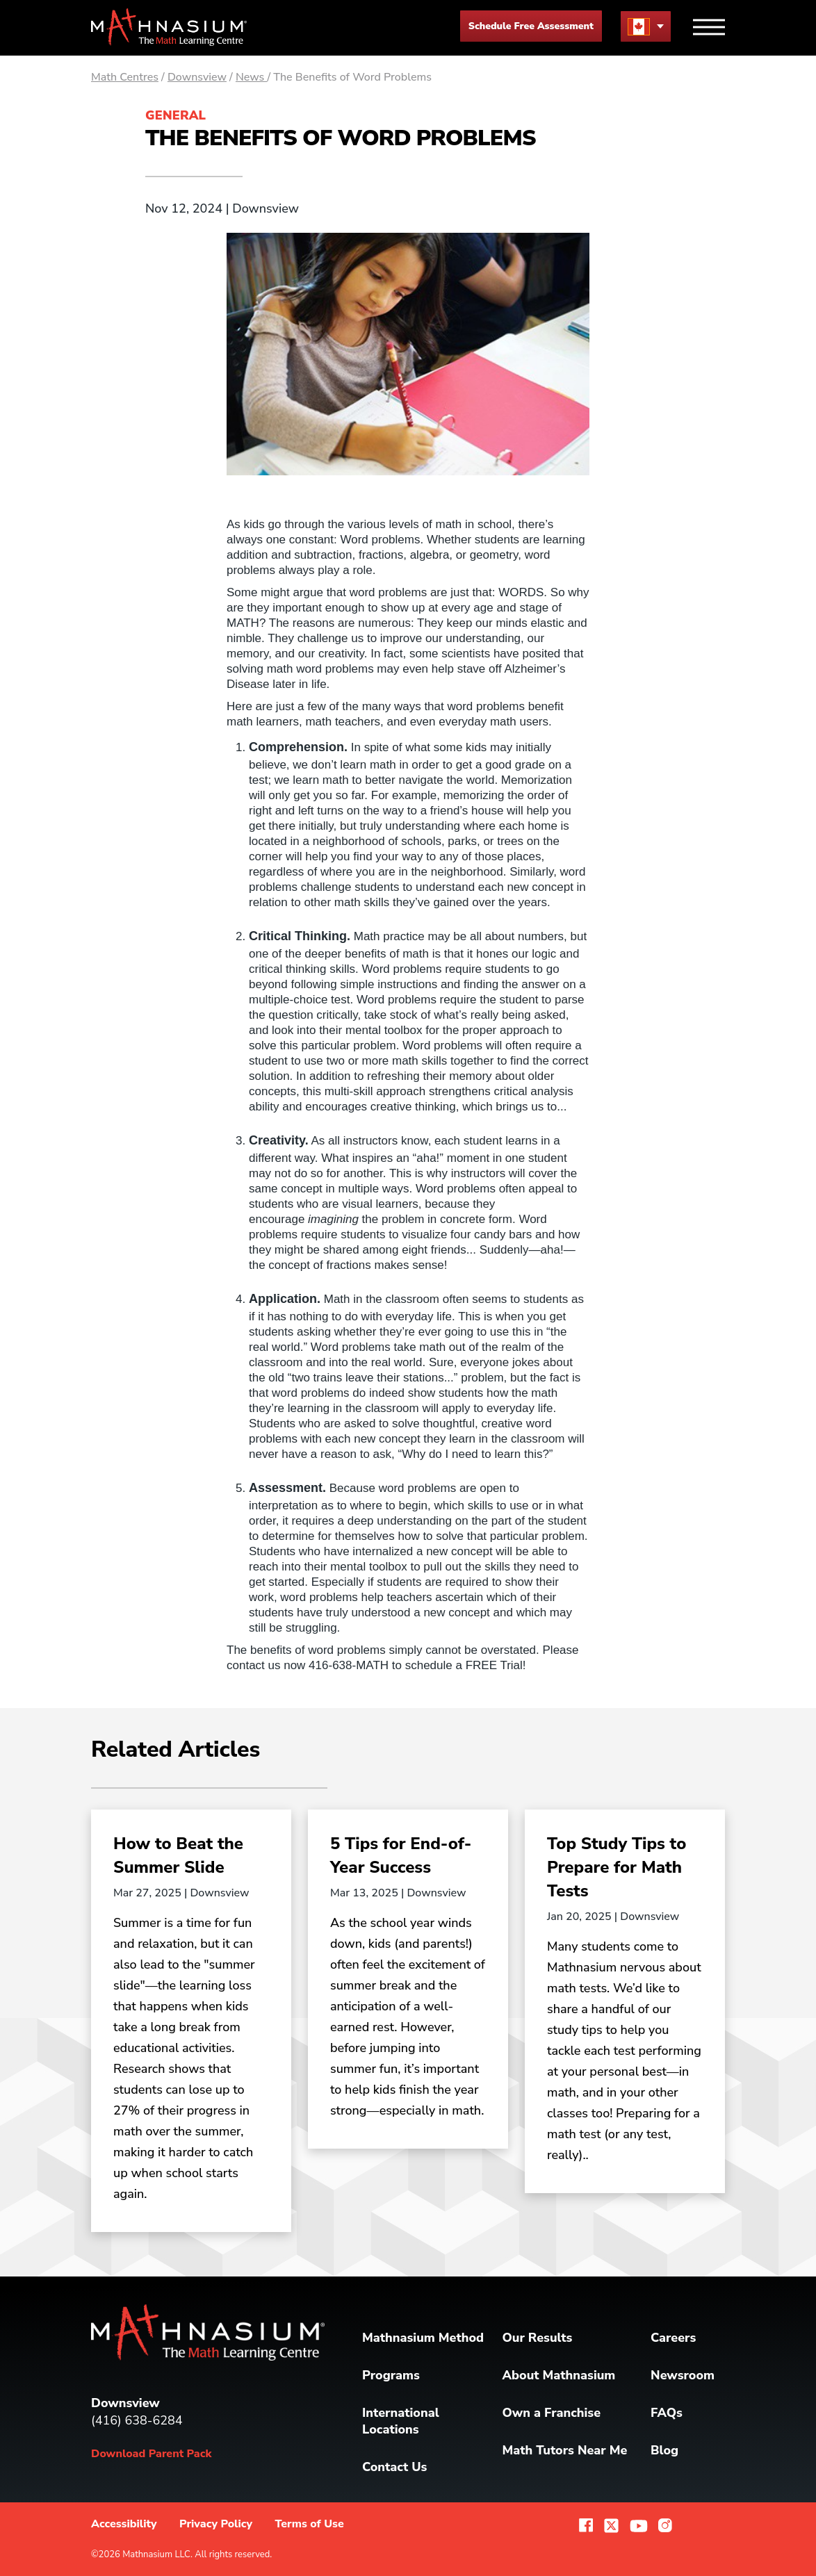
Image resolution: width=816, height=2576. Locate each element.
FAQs (667, 2412)
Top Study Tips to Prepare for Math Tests (616, 1867)
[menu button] (646, 26)
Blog (664, 2450)
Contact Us (394, 2467)
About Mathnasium (559, 2375)
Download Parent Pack (151, 2453)
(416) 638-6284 (137, 2420)
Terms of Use (309, 2524)
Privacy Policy (215, 2524)
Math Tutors (565, 2450)
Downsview (197, 77)
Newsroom (683, 2375)
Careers (673, 2337)
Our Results (538, 2337)
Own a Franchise (552, 2412)
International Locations (400, 2421)
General (175, 115)
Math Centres (124, 77)
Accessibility (124, 2524)
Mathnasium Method (423, 2337)
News (252, 77)
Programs (391, 2375)
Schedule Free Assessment (531, 26)
